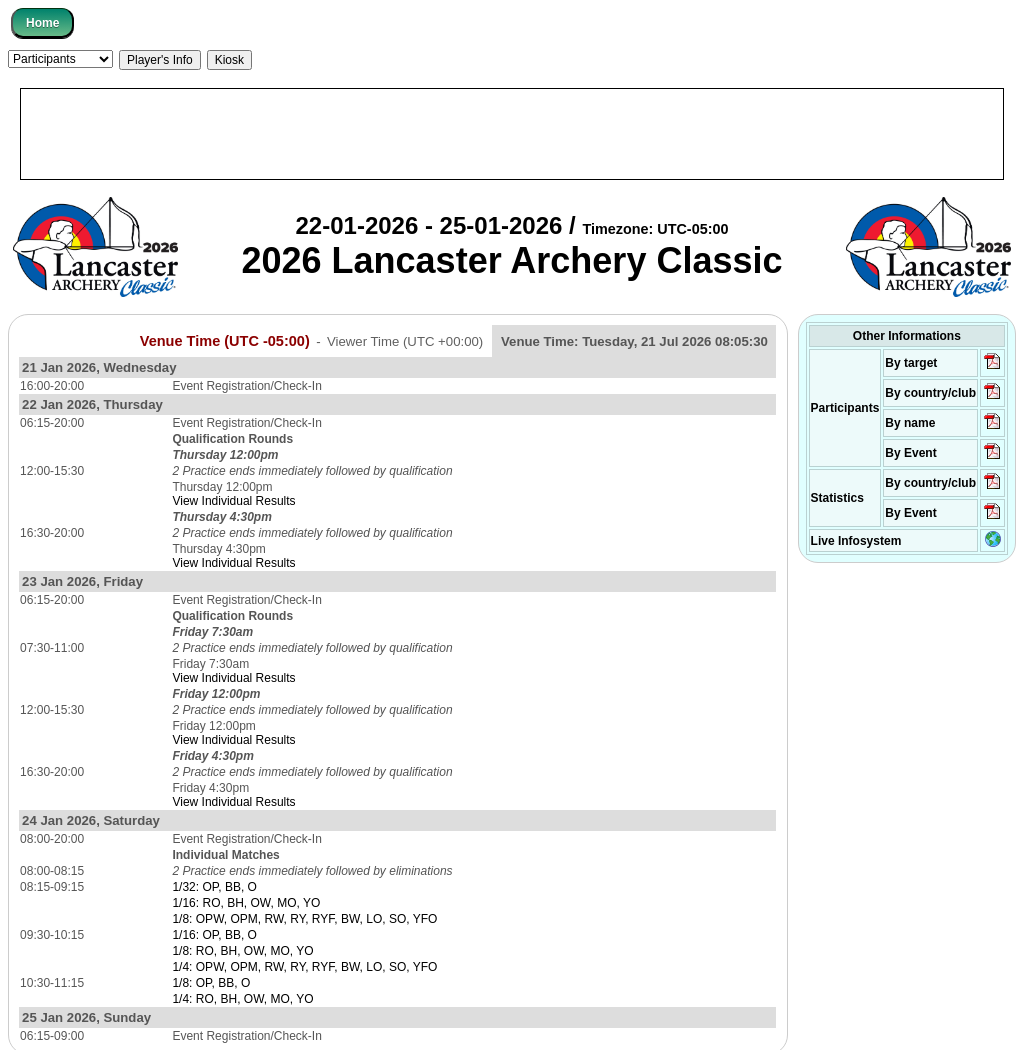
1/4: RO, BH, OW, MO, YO (242, 999)
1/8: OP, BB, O (211, 983)
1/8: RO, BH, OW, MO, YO (242, 951)
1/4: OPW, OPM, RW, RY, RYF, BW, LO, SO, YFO (304, 967)
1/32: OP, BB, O (214, 887)
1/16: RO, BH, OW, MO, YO (246, 903)
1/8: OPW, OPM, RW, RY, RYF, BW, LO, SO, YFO (304, 919)
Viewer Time (405, 341)
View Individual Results (233, 501)
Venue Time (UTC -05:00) (225, 341)
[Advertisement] (512, 134)
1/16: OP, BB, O (214, 935)
